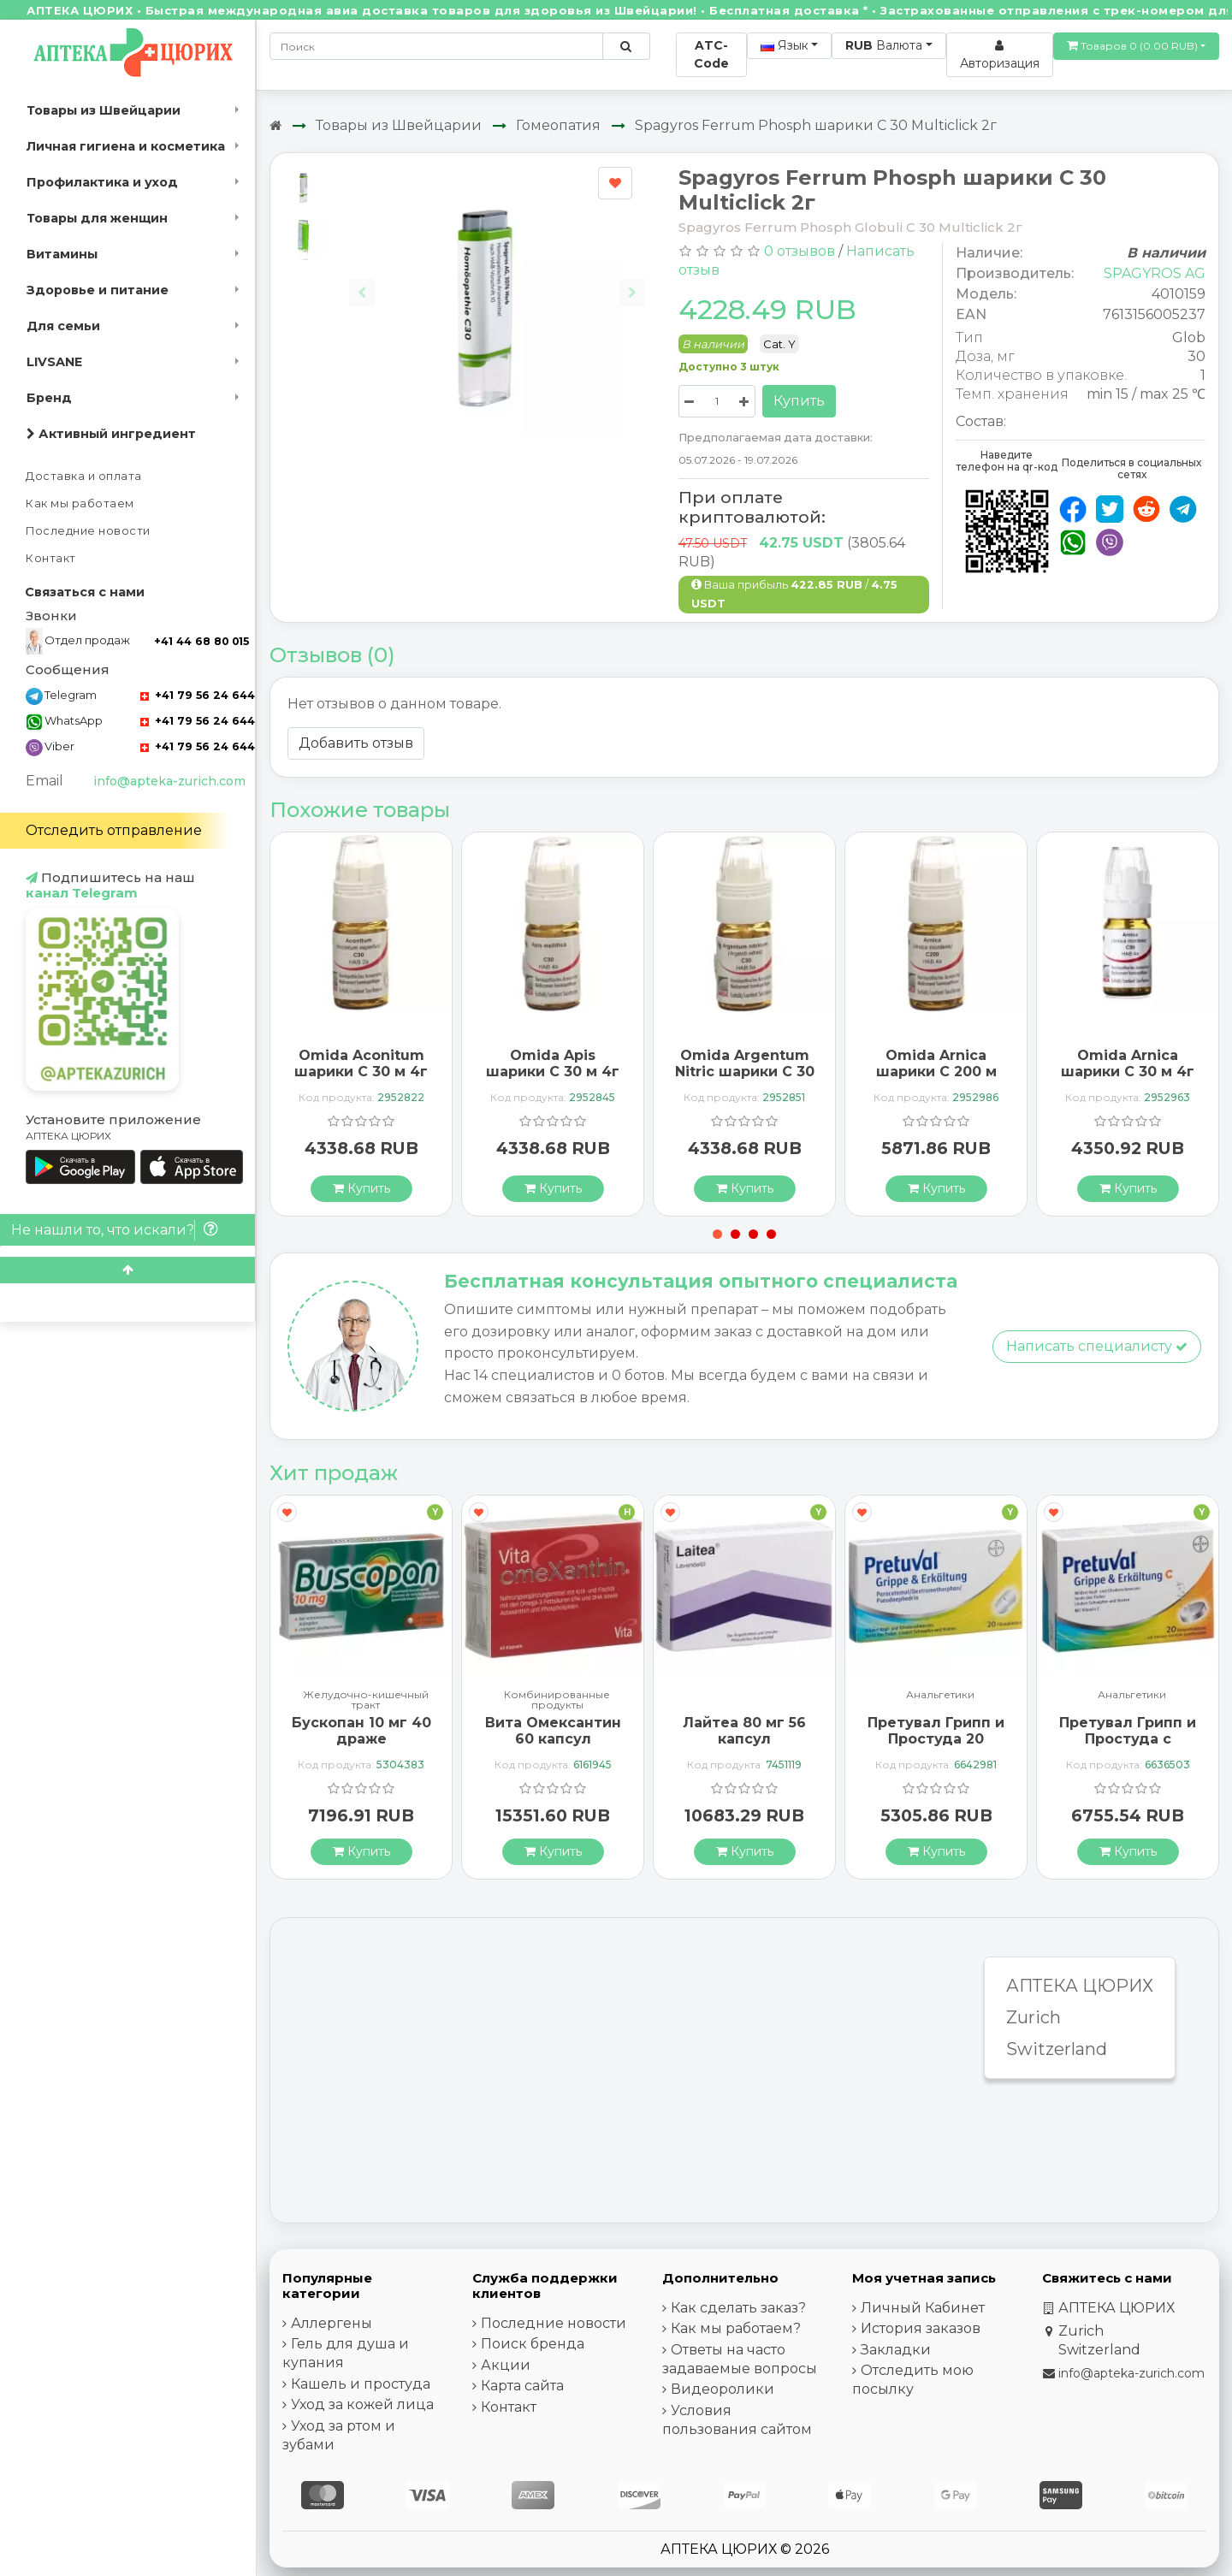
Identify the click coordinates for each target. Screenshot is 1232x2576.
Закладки (896, 2350)
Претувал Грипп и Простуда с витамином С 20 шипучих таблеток (1128, 1747)
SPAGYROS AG (1154, 273)
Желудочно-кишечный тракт (366, 1700)
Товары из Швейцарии (104, 110)
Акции (505, 2365)
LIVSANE (54, 362)
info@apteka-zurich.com (169, 781)
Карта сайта (522, 2386)
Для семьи (63, 326)
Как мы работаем (80, 503)
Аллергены (331, 2323)
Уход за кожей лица (362, 2404)
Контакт (51, 558)
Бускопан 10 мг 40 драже (361, 1730)
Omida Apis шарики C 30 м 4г (552, 1063)
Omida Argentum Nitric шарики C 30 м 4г (744, 1071)
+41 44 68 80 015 (201, 641)
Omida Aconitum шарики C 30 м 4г (361, 1063)
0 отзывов (799, 251)
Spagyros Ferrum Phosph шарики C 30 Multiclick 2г (816, 125)
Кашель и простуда (360, 2384)
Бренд (49, 398)
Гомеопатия (558, 125)
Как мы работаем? (736, 2328)
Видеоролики (722, 2389)
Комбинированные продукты (557, 1700)
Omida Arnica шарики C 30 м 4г (1127, 1063)
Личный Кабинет (923, 2308)
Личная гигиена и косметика (126, 146)
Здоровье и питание (98, 290)
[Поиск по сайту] (625, 46)
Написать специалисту (1097, 1346)
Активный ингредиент (111, 433)
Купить (799, 401)
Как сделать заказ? (738, 2308)
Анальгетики (940, 1695)
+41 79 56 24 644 (197, 695)
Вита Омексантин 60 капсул (553, 1730)
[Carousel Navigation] (497, 279)
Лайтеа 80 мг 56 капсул (744, 1730)
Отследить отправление (114, 830)
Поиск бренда (532, 2344)
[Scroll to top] (127, 1270)
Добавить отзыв (356, 743)
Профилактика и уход (102, 182)
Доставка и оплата (84, 476)
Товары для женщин (97, 218)
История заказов (920, 2328)
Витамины (62, 254)
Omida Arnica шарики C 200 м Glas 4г (936, 1071)
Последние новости (88, 530)
